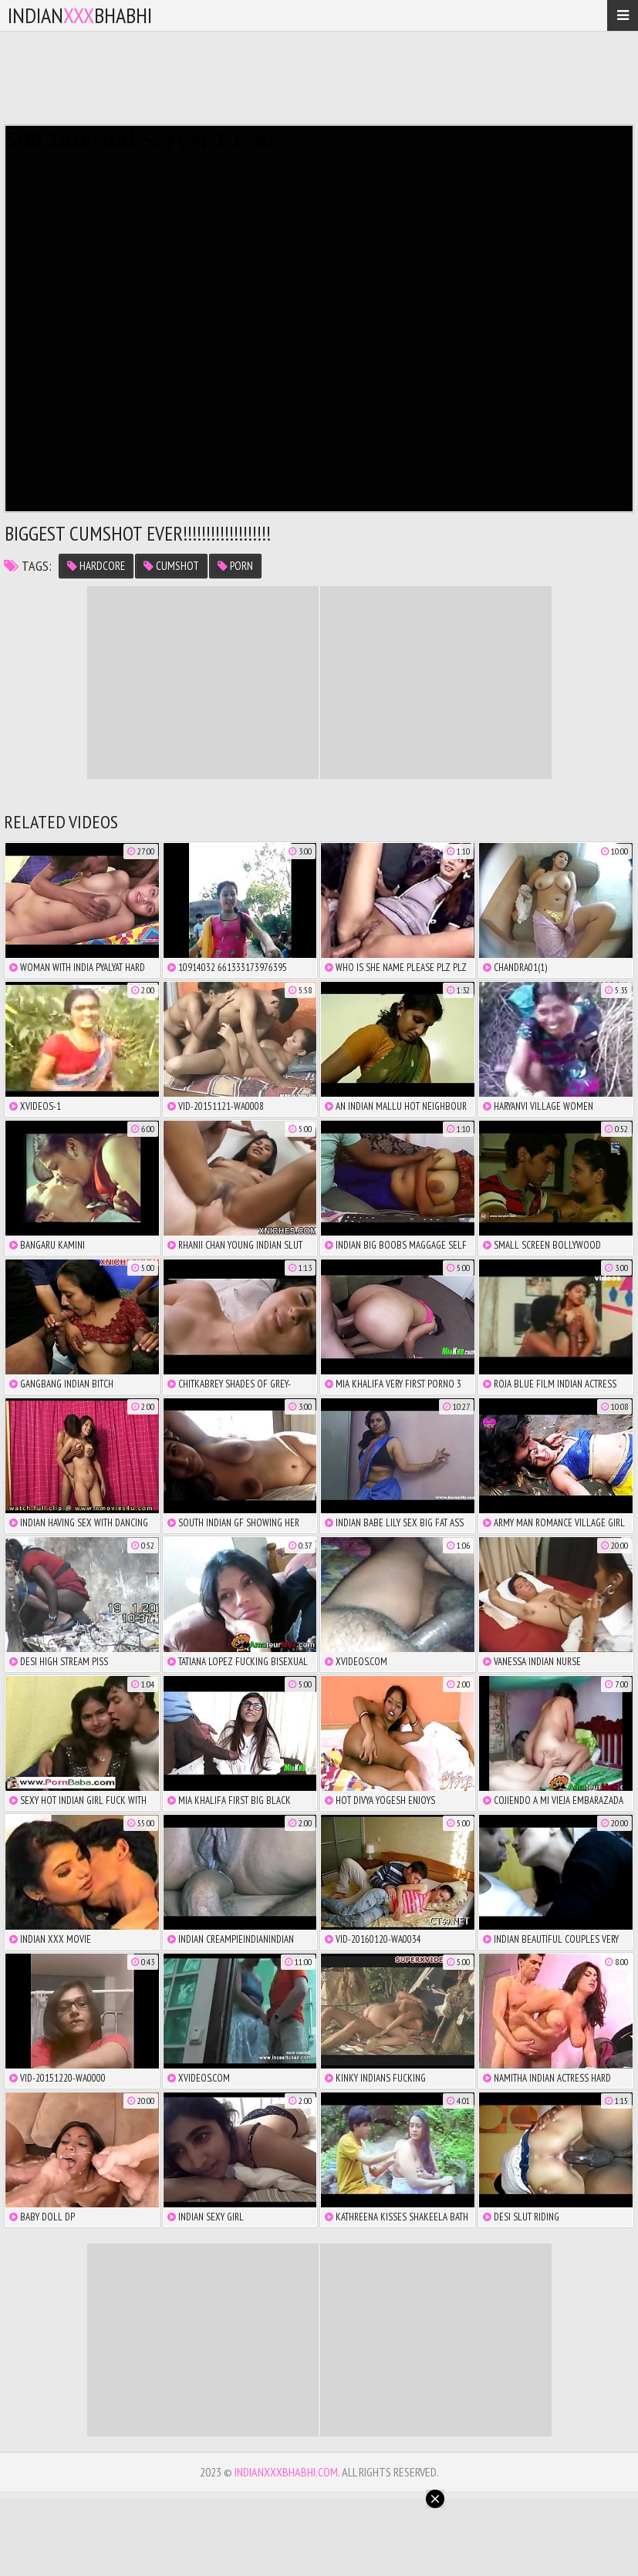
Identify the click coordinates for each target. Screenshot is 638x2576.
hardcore (96, 565)
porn (235, 565)
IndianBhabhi (80, 15)
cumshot (171, 565)
